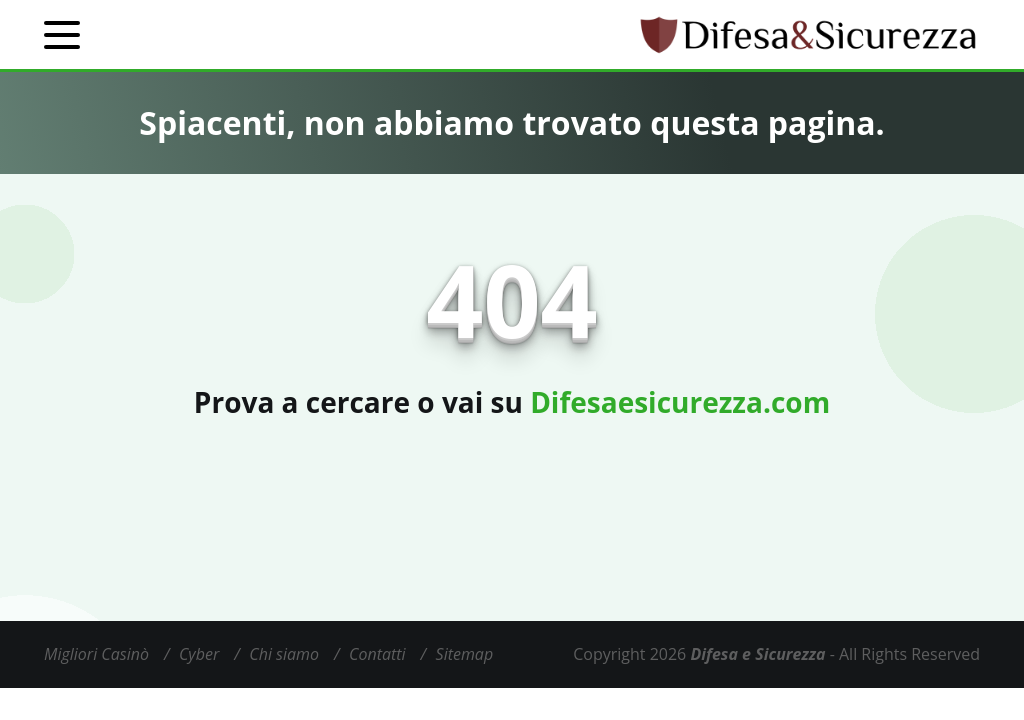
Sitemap (465, 654)
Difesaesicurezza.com (680, 402)
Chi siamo (284, 654)
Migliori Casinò (96, 654)
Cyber (199, 654)
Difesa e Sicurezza (757, 654)
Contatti (377, 654)
